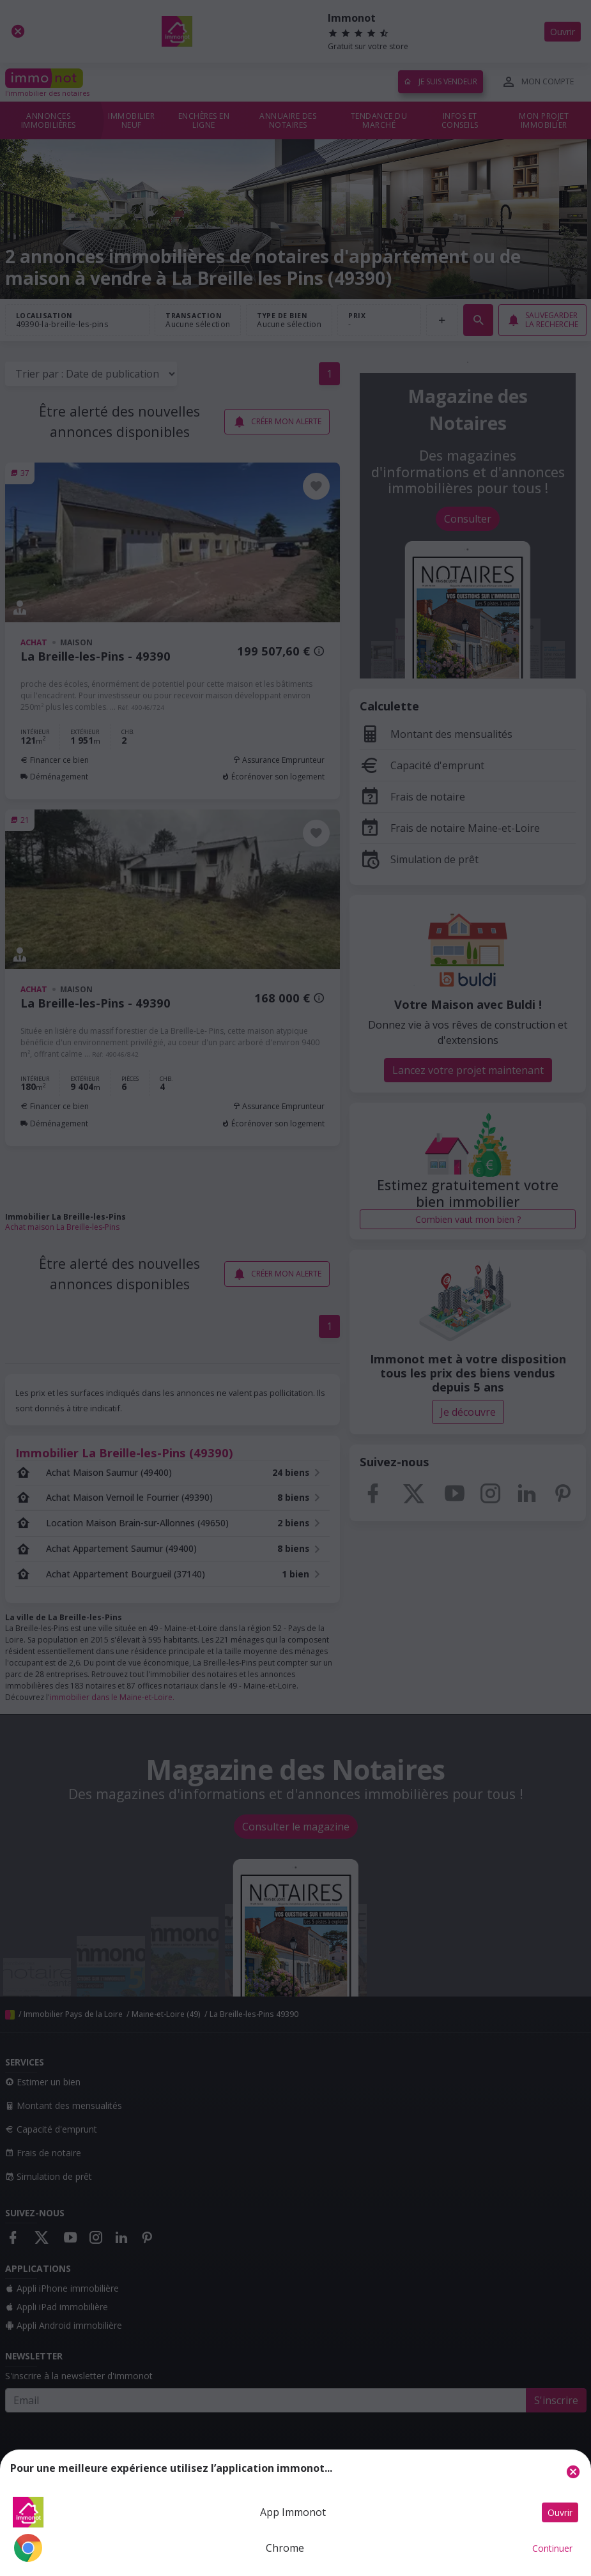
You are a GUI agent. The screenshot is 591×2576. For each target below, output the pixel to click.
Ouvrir (560, 2512)
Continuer (552, 2548)
